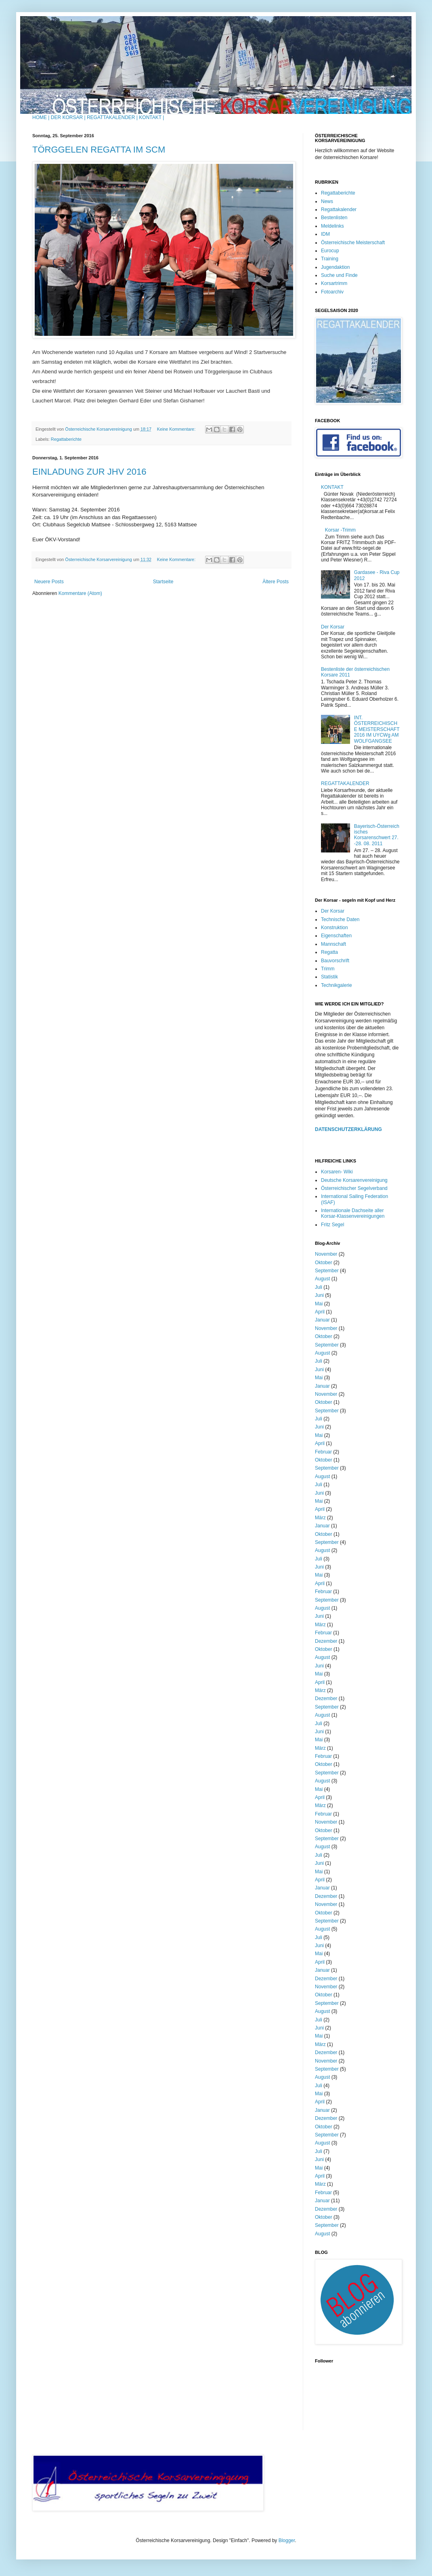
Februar (323, 1452)
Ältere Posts (275, 581)
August (322, 1279)
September (327, 1270)
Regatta (329, 952)
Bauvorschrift (335, 960)
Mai (319, 1304)
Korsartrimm (334, 283)
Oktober (323, 1262)
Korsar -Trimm (340, 530)
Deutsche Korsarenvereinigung (354, 1180)
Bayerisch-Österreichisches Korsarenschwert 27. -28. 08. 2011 (376, 834)
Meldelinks (332, 226)
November (326, 1254)
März (320, 1517)
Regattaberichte (66, 439)
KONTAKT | (151, 117)
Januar (322, 1320)
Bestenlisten (334, 217)
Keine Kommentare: (177, 429)
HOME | (40, 117)
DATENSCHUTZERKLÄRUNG (348, 1129)
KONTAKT (332, 487)
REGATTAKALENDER (345, 783)
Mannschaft (333, 944)
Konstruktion (334, 927)
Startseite (163, 581)
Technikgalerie (336, 985)
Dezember (326, 1641)
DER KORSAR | (68, 117)
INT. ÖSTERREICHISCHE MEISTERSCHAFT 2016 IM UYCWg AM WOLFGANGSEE (376, 729)
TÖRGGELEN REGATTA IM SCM (98, 150)
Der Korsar (332, 627)
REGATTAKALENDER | (112, 117)
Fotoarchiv (332, 292)
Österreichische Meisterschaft (353, 242)
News (327, 201)
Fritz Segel (332, 1224)
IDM (325, 234)
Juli (318, 1287)
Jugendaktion (335, 267)
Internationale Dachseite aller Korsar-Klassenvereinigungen (352, 1213)
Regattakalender (339, 209)
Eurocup (330, 250)
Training (329, 259)
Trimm (328, 969)
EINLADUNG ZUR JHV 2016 (89, 472)
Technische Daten (340, 919)
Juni (319, 1295)
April (320, 1312)
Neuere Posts (49, 581)
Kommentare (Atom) (80, 593)
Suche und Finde (339, 275)
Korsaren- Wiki (337, 1172)
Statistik (329, 977)
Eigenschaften (336, 935)
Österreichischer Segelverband (354, 1188)
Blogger (287, 2540)
